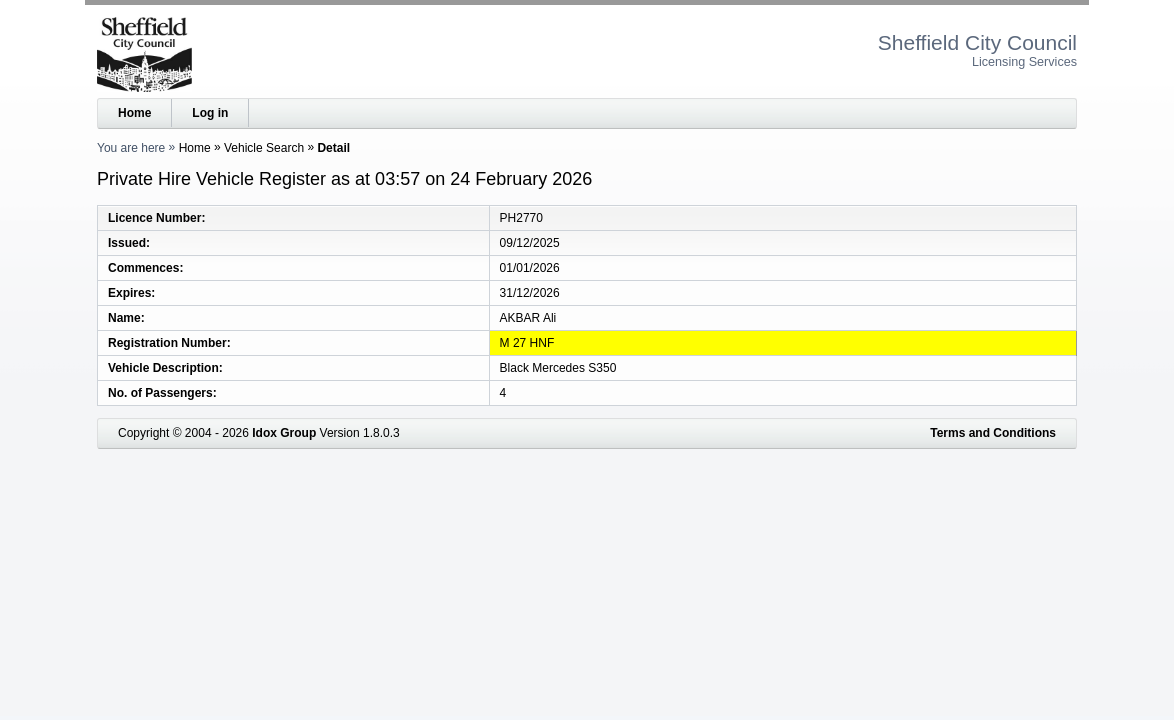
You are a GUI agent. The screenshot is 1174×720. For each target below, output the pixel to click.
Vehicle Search (264, 148)
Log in (210, 113)
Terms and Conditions (993, 433)
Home (134, 113)
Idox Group (284, 433)
